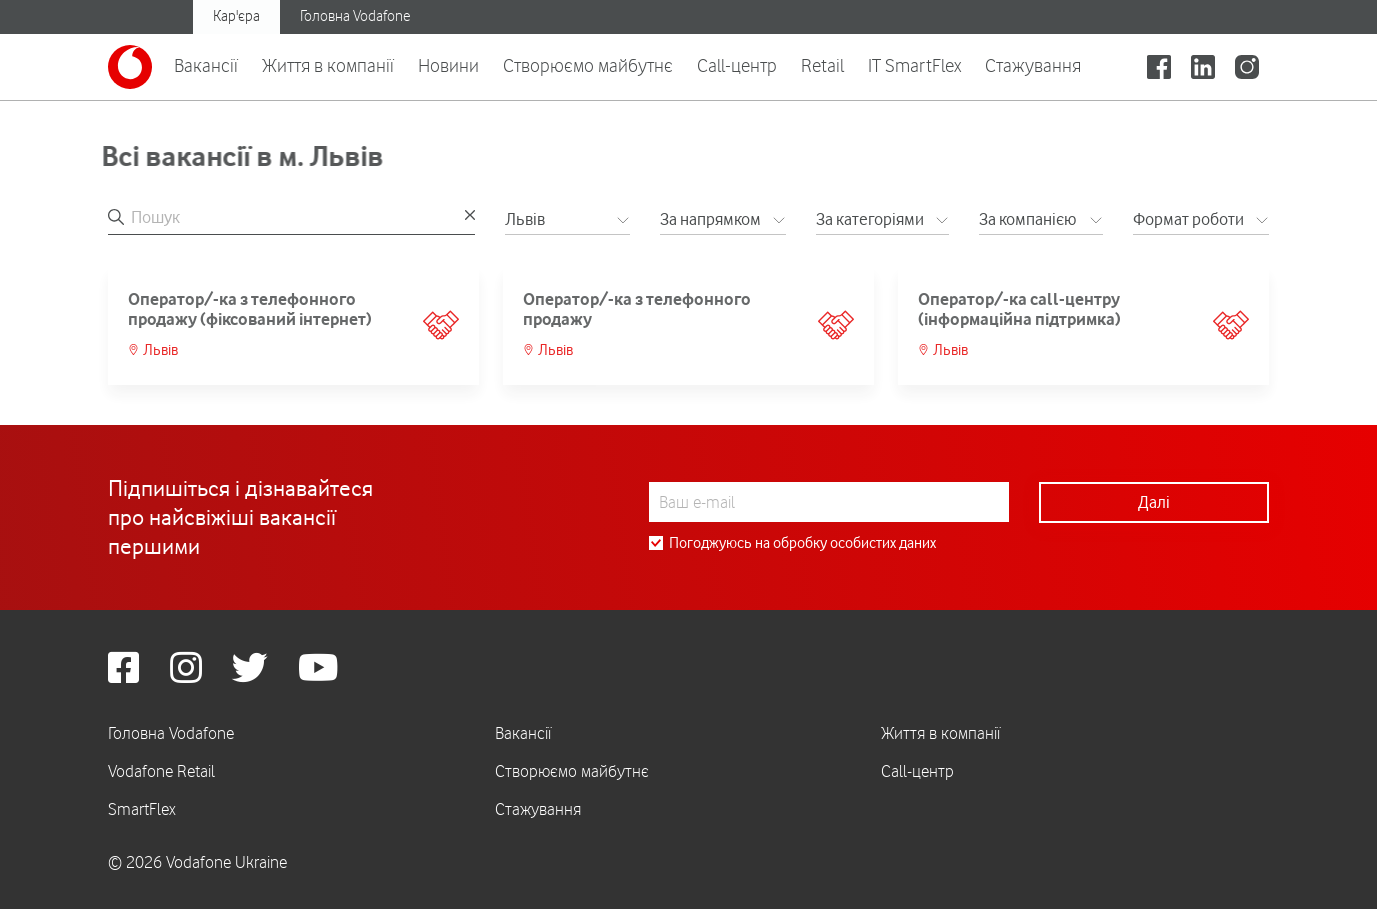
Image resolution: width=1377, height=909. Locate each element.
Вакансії (206, 65)
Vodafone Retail (161, 771)
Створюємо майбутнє (588, 65)
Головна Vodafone (355, 16)
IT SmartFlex (914, 65)
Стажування (1033, 65)
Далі (1154, 502)
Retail (822, 65)
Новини (448, 65)
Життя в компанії (328, 65)
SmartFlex (142, 809)
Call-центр (737, 65)
